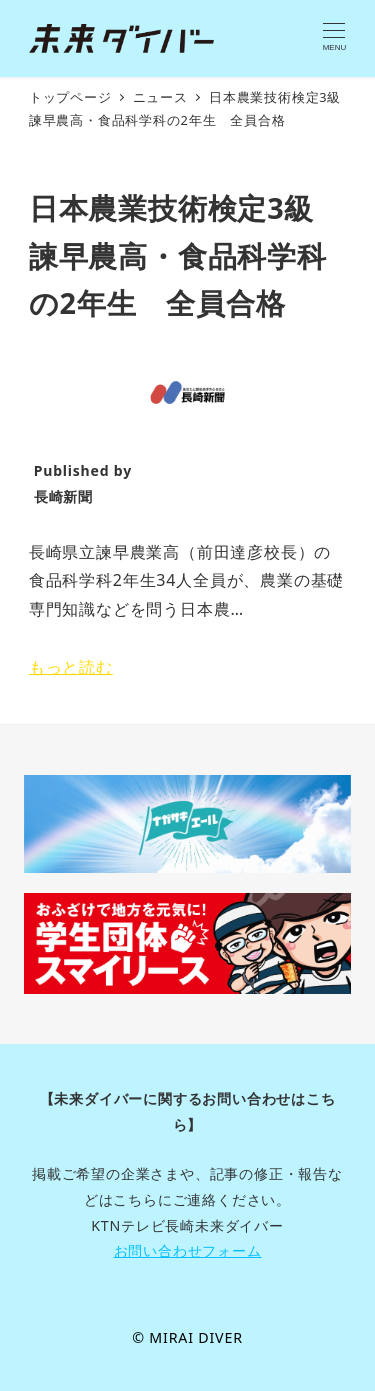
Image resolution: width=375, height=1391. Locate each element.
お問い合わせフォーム (188, 1250)
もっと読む (71, 667)
